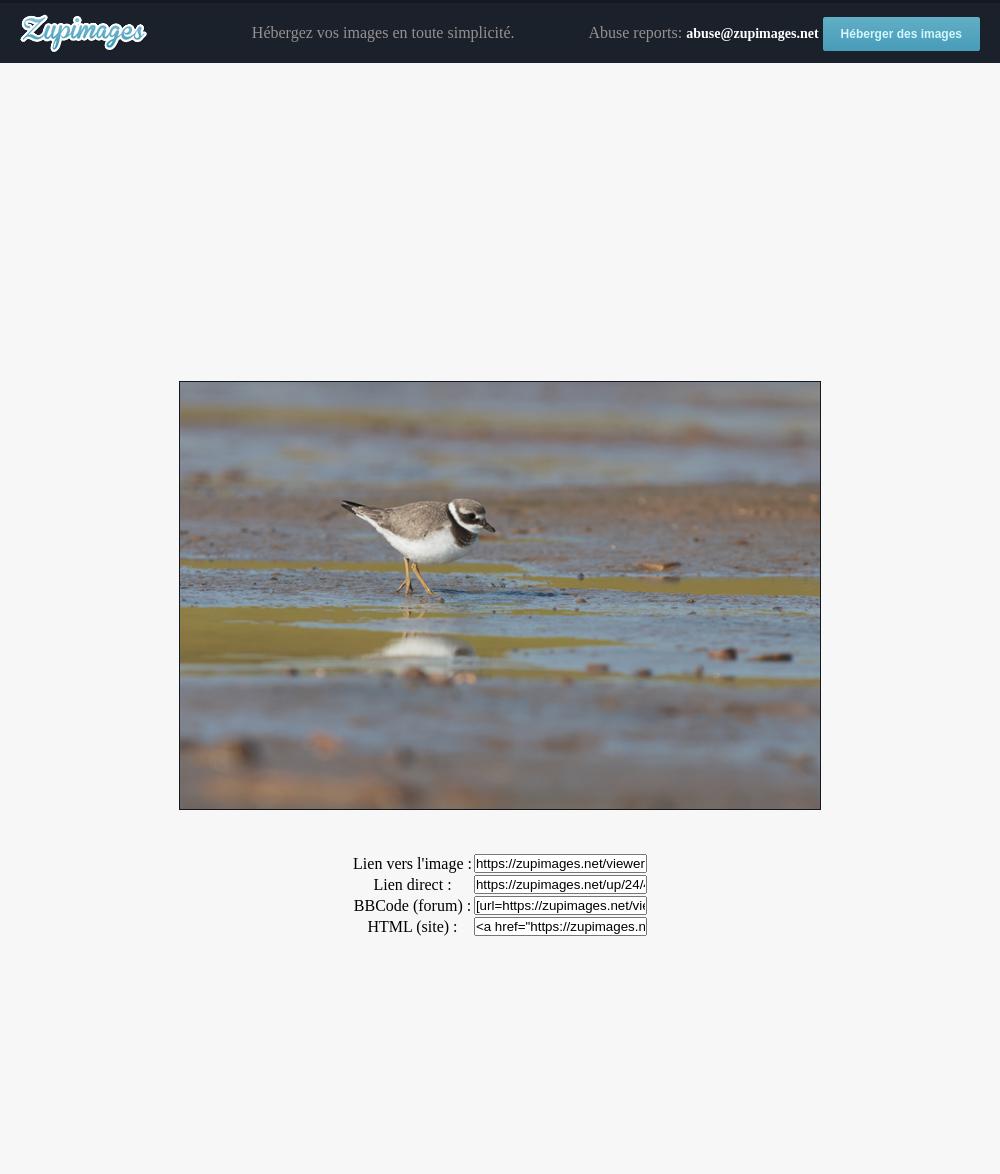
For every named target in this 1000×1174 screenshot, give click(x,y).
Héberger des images (901, 34)
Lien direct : (412, 884)
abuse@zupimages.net (752, 33)
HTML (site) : (412, 926)
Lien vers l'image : (412, 863)
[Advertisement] (500, 223)
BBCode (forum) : (412, 905)
